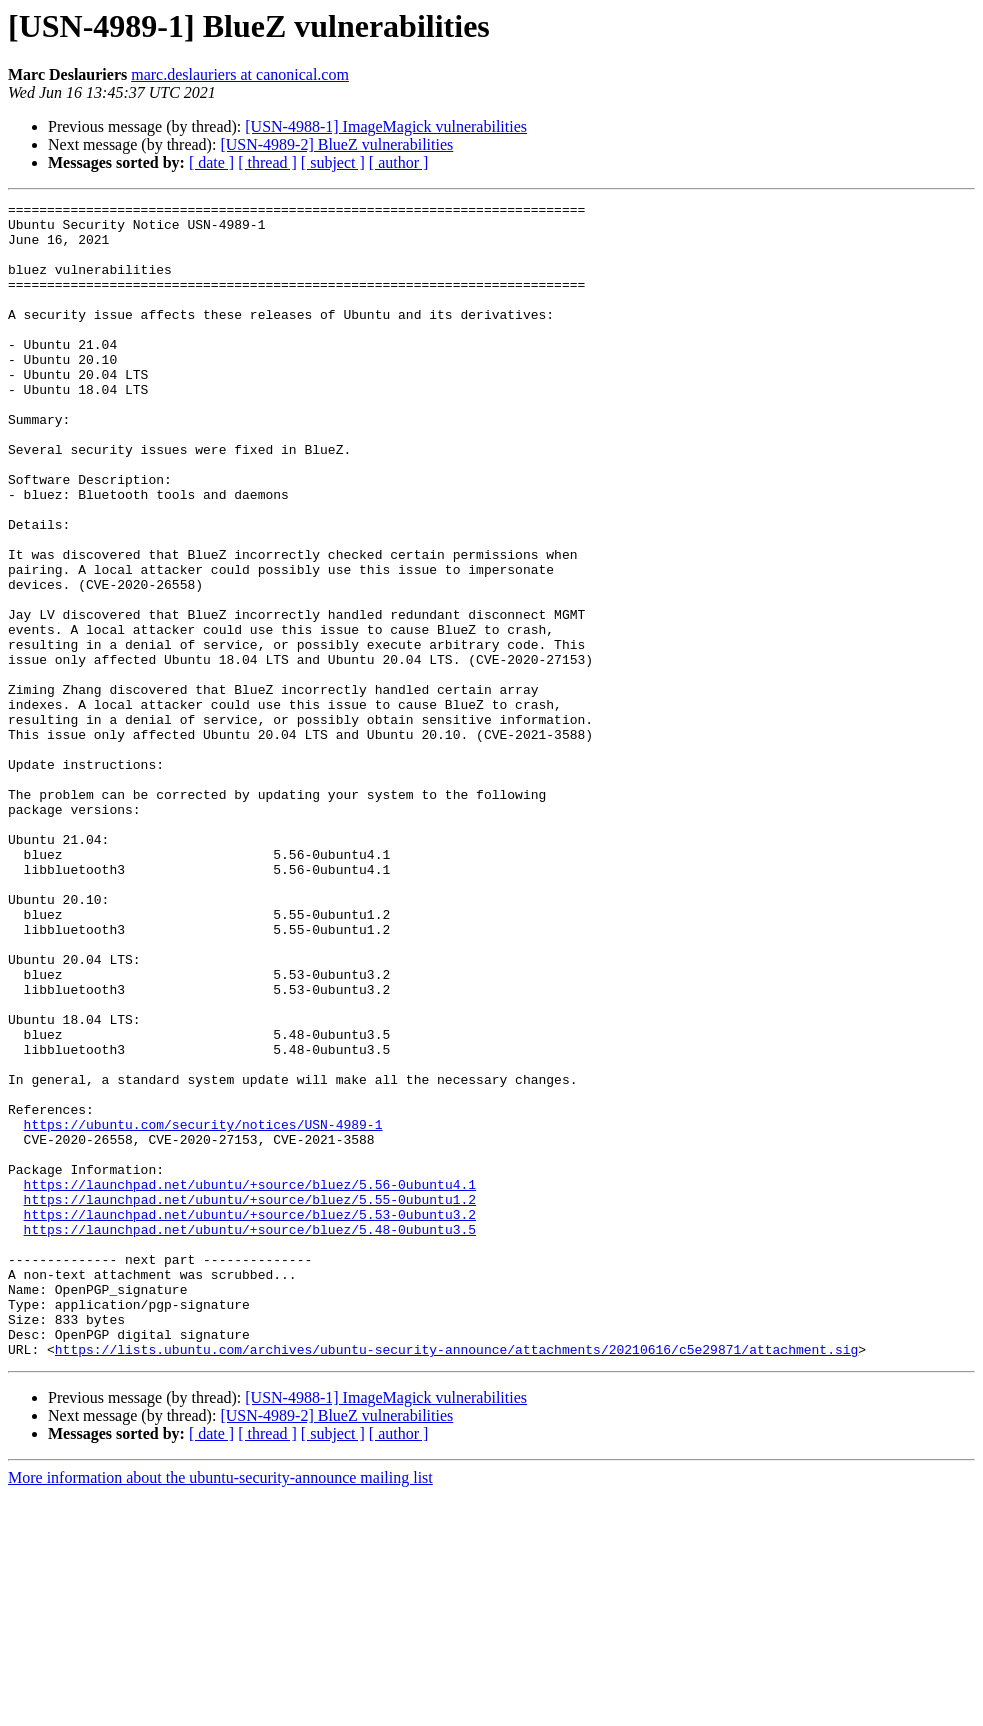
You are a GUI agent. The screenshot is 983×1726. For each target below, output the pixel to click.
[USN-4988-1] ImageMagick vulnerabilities (386, 126)
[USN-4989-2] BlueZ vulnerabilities (336, 144)
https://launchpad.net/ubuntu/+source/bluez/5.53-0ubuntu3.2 (250, 1418)
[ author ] (399, 162)
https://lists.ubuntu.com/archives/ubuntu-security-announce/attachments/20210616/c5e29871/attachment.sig (456, 1580)
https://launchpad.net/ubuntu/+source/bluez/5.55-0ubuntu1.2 (250, 1400)
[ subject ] (333, 162)
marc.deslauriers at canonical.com (240, 74)
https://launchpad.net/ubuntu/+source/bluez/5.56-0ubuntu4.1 (250, 1382)
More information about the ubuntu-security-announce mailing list (220, 1708)
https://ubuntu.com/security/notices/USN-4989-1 (203, 1310)
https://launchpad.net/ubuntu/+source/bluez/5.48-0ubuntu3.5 (250, 1436)
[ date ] (211, 162)
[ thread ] (267, 162)
